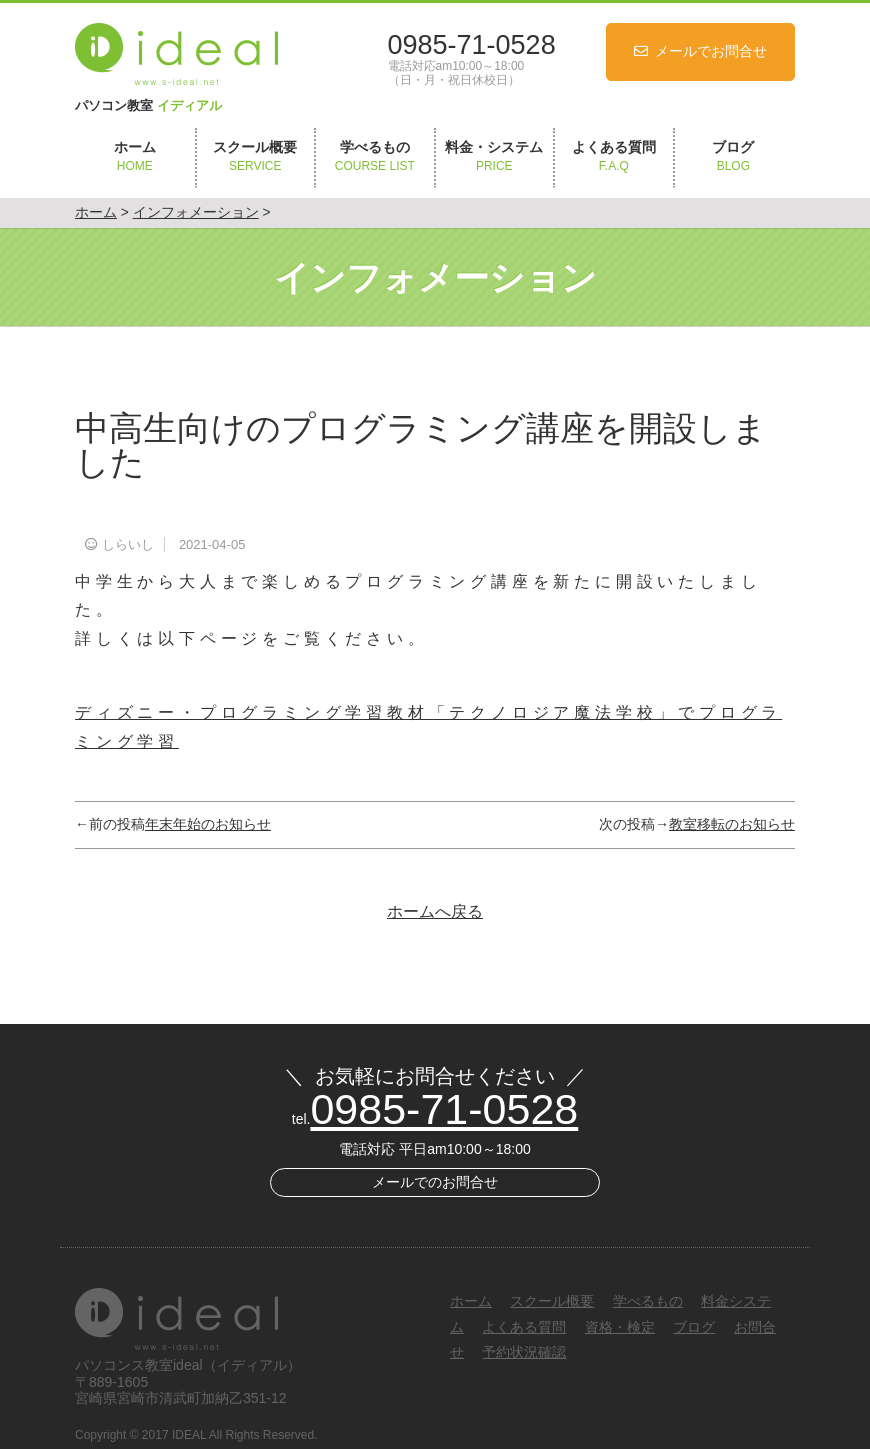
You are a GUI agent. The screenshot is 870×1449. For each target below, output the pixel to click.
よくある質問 (614, 157)
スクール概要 (256, 157)
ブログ (734, 157)
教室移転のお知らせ (732, 824)
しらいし (128, 544)
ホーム (135, 157)
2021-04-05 (212, 544)
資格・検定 (620, 1327)
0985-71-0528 (472, 45)
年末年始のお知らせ (208, 824)
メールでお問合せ (711, 51)
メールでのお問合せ (435, 1182)
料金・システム (495, 157)
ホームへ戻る (435, 911)
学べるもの (375, 157)
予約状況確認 (524, 1352)
